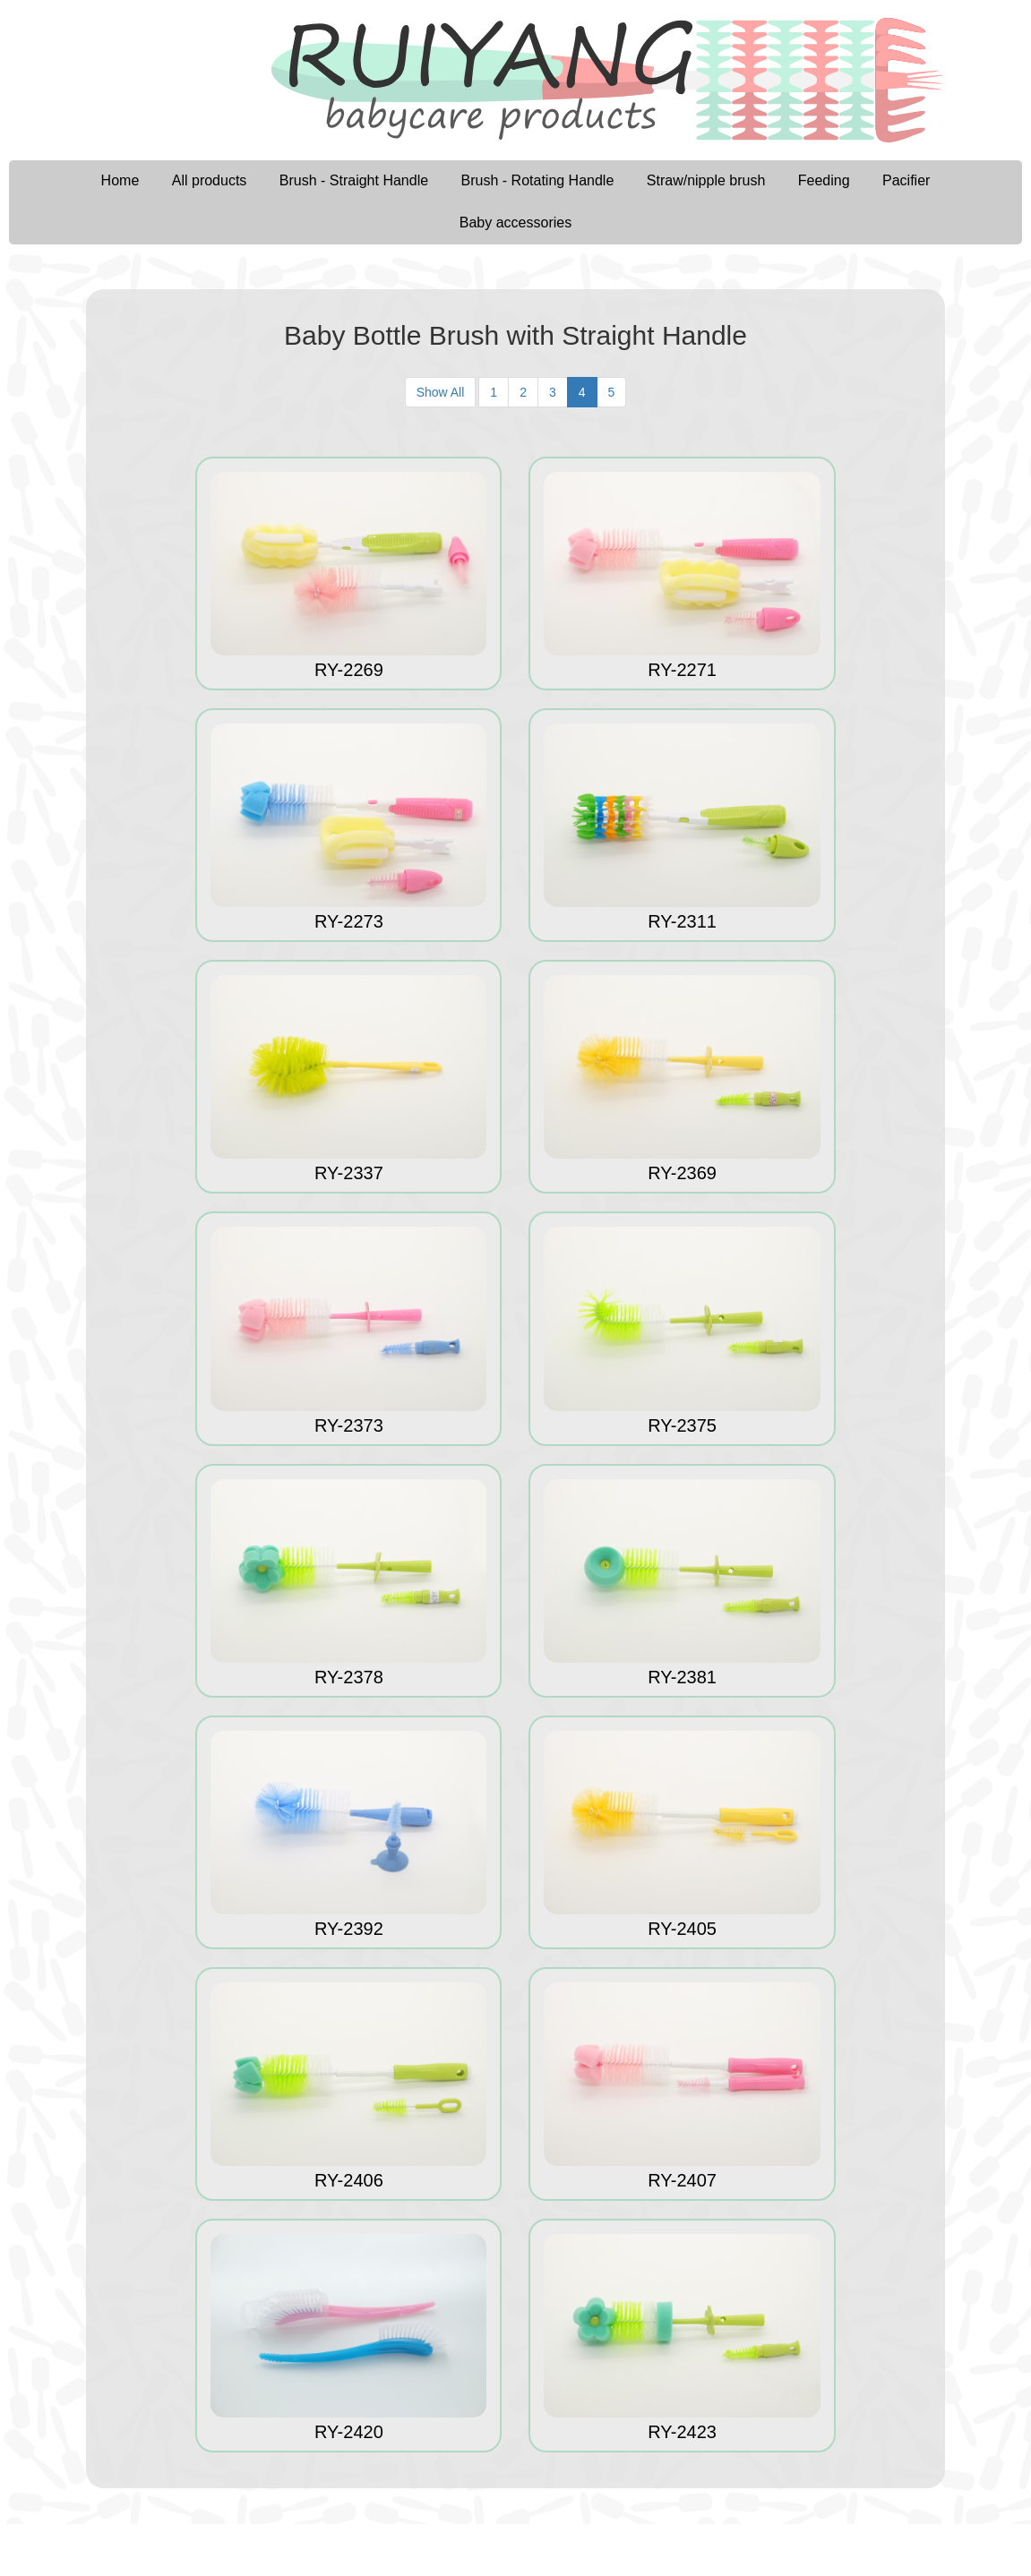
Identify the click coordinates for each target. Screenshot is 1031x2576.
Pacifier (906, 180)
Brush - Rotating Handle (537, 180)
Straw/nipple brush (706, 180)
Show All (441, 392)
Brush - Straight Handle (353, 180)
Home (120, 180)
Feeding (824, 180)
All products (209, 180)
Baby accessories (515, 222)
